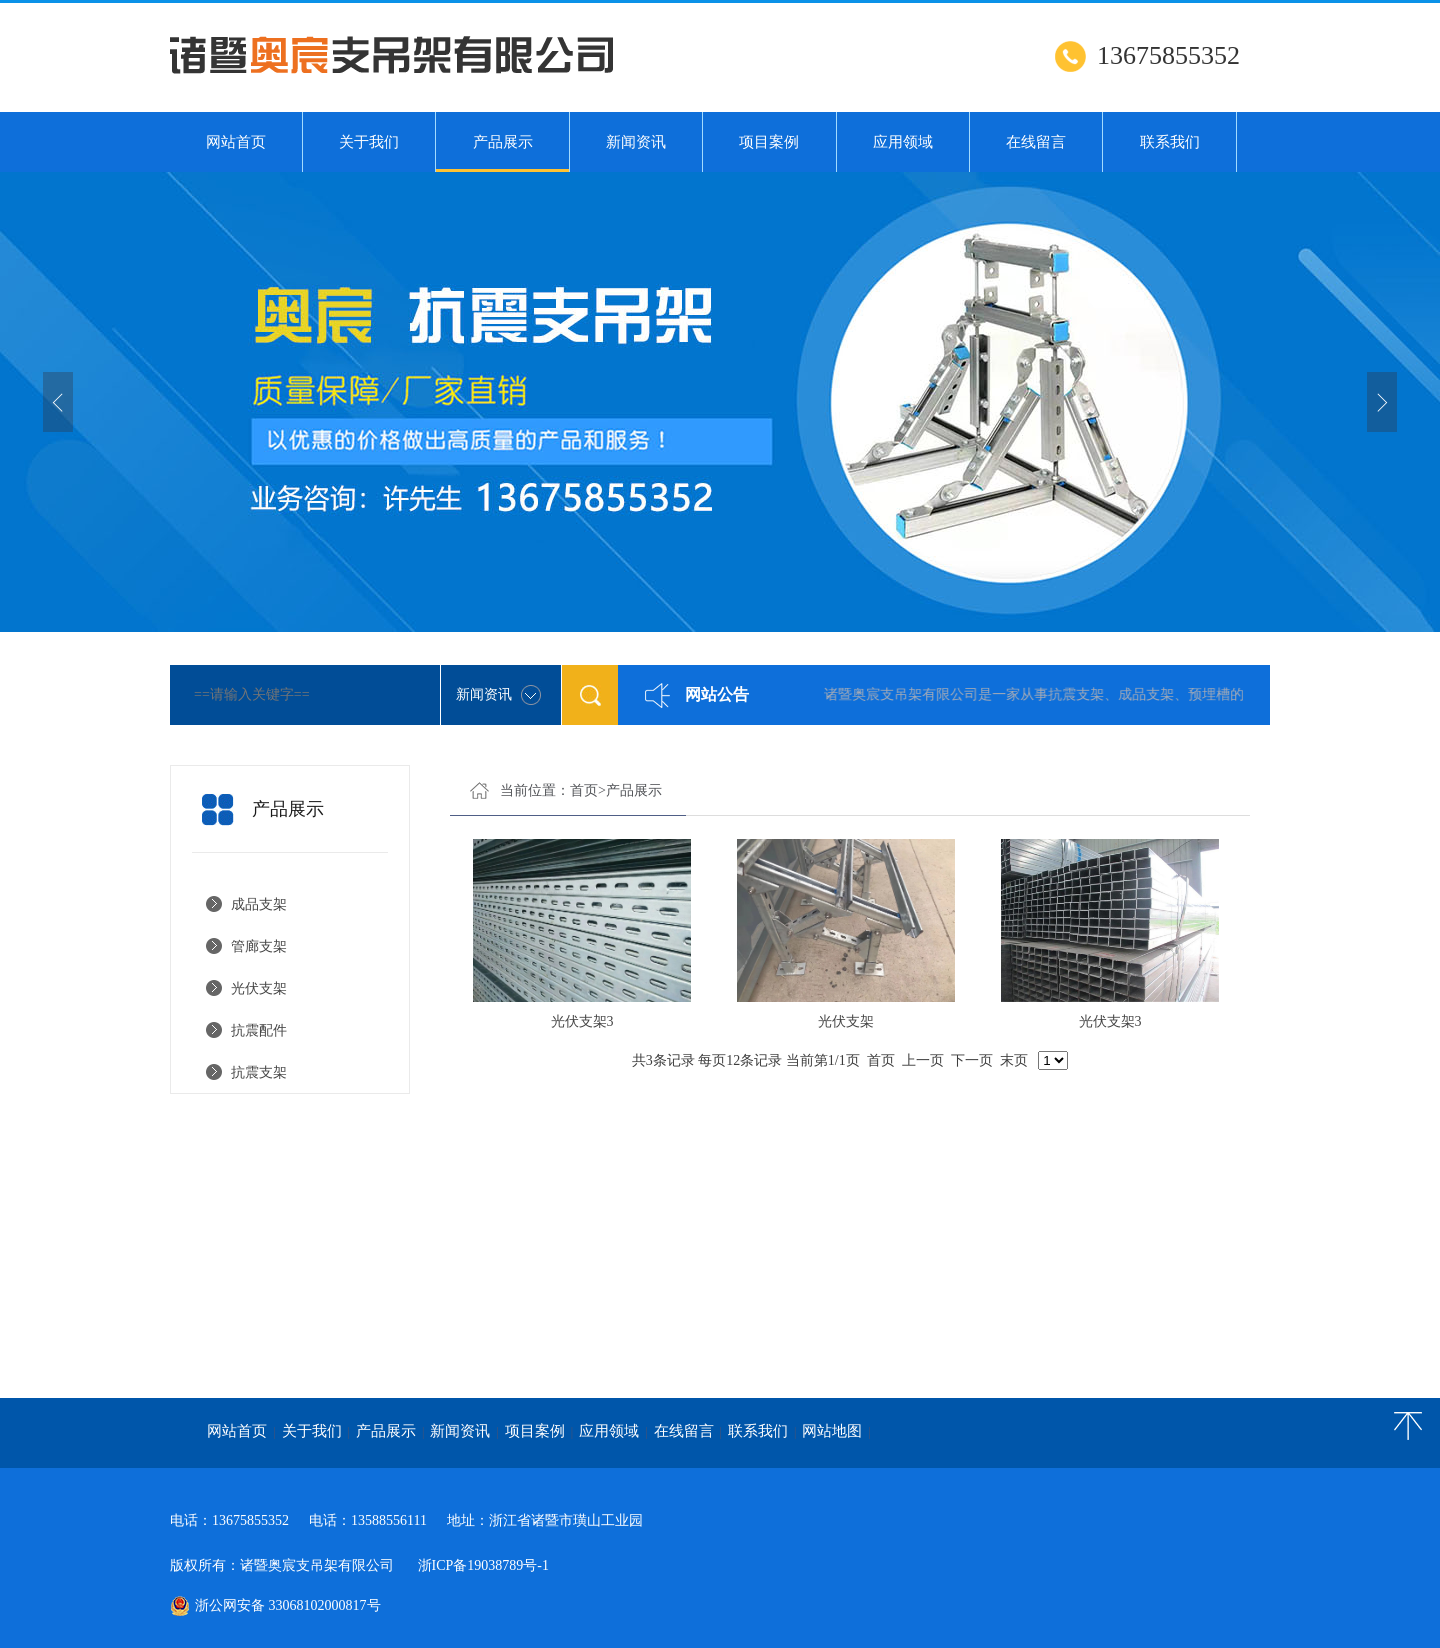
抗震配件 (259, 1030)
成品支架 (259, 904)
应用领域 (903, 142)
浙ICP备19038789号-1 (483, 1565)
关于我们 (369, 142)
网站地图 (832, 1431)
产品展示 (502, 153)
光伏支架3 (582, 1021)
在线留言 (1036, 142)
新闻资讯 (636, 142)
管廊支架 (259, 946)
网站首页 (236, 142)
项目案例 (769, 142)
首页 (584, 790)
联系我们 (1170, 142)
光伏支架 (262, 988)
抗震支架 (259, 1072)
